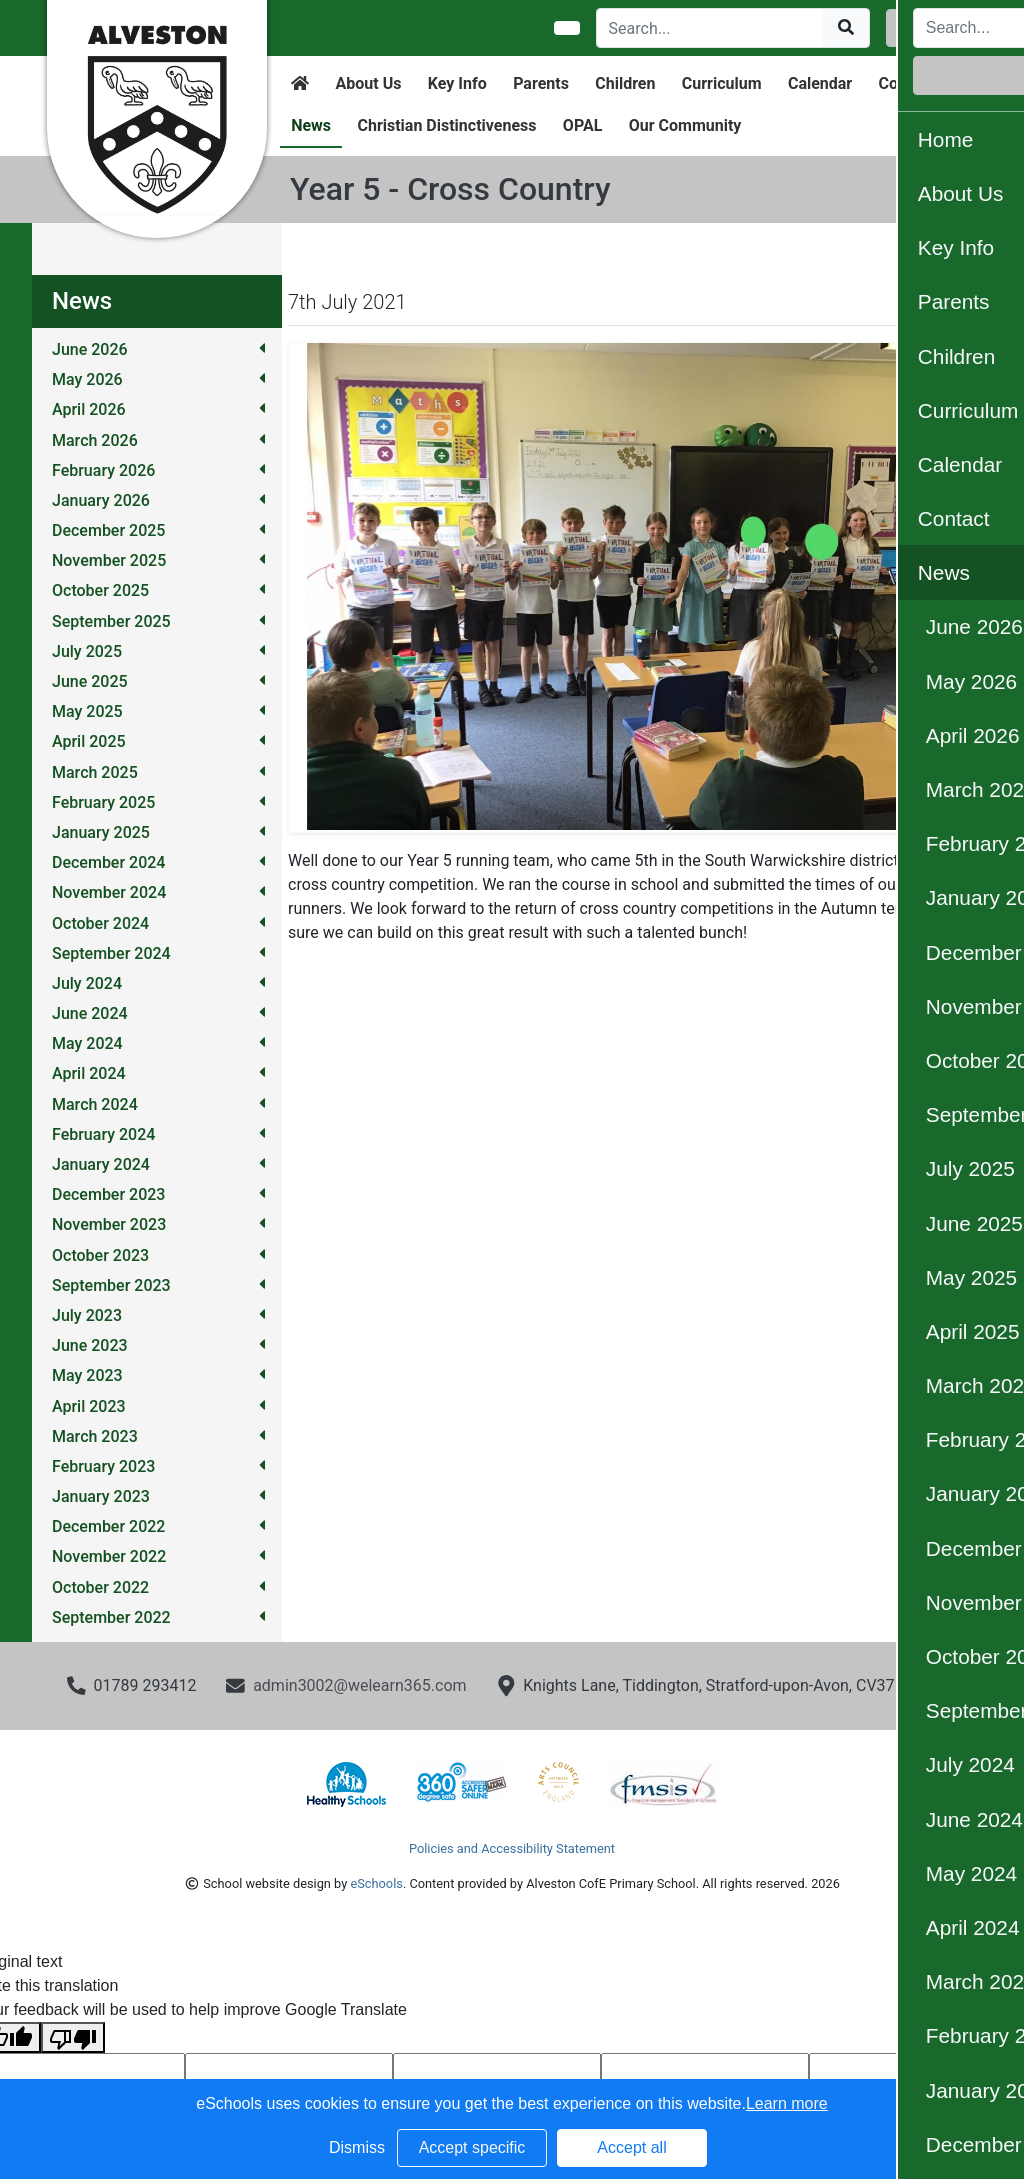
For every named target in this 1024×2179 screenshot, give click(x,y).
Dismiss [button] (357, 2147)
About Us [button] (369, 83)
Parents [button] (541, 83)
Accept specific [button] (472, 2147)
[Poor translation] (73, 2037)
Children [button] (625, 83)
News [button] (311, 125)
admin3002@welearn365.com (359, 1685)
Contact (907, 83)
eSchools (376, 1883)
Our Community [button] (685, 125)
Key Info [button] (457, 83)
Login (931, 28)
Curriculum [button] (722, 83)
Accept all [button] (631, 2147)
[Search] (710, 28)
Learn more (787, 2103)
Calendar (820, 83)
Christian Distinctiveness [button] (446, 125)
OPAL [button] (582, 125)
